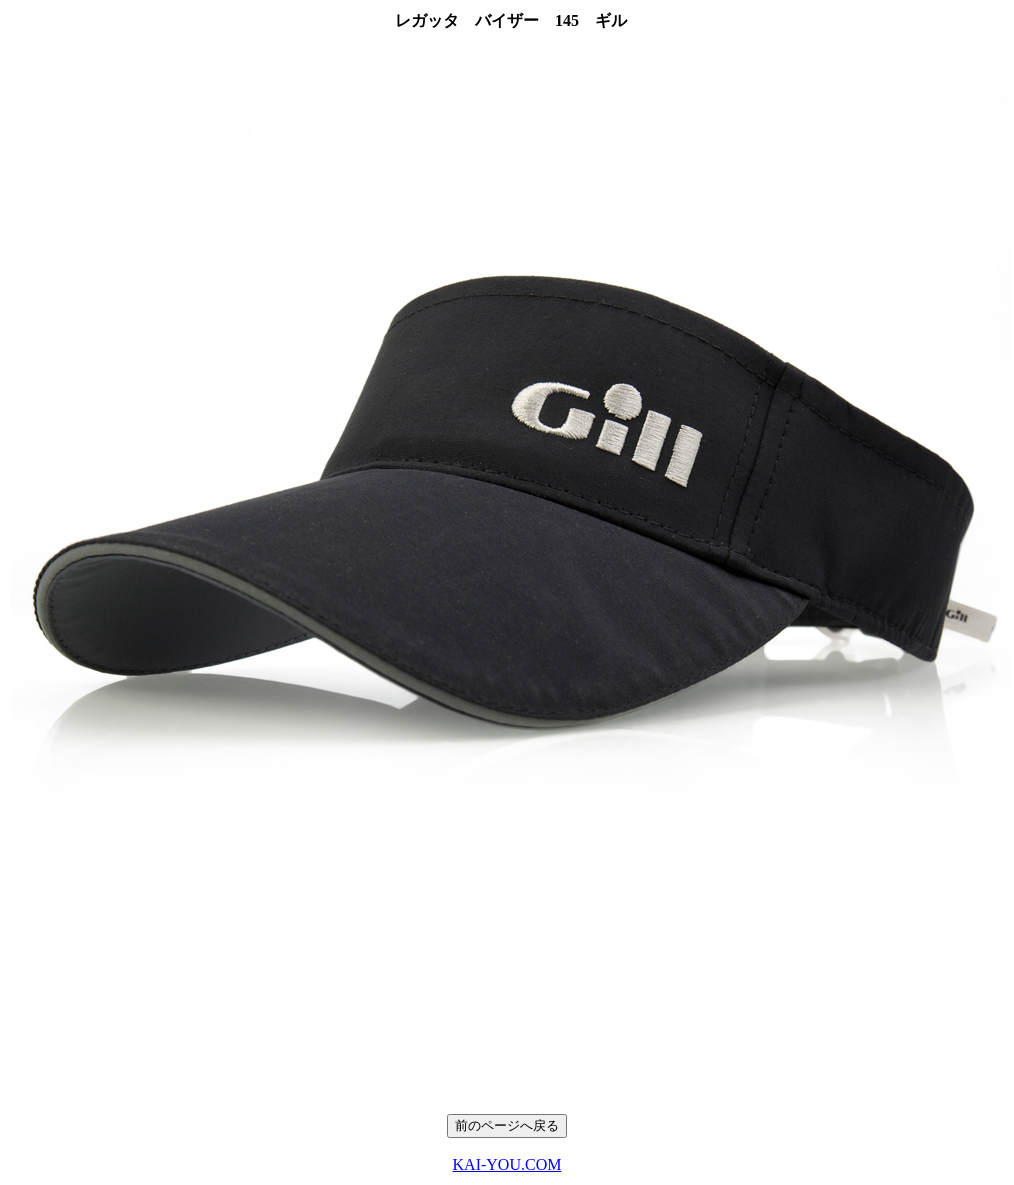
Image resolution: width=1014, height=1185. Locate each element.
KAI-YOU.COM (507, 1164)
